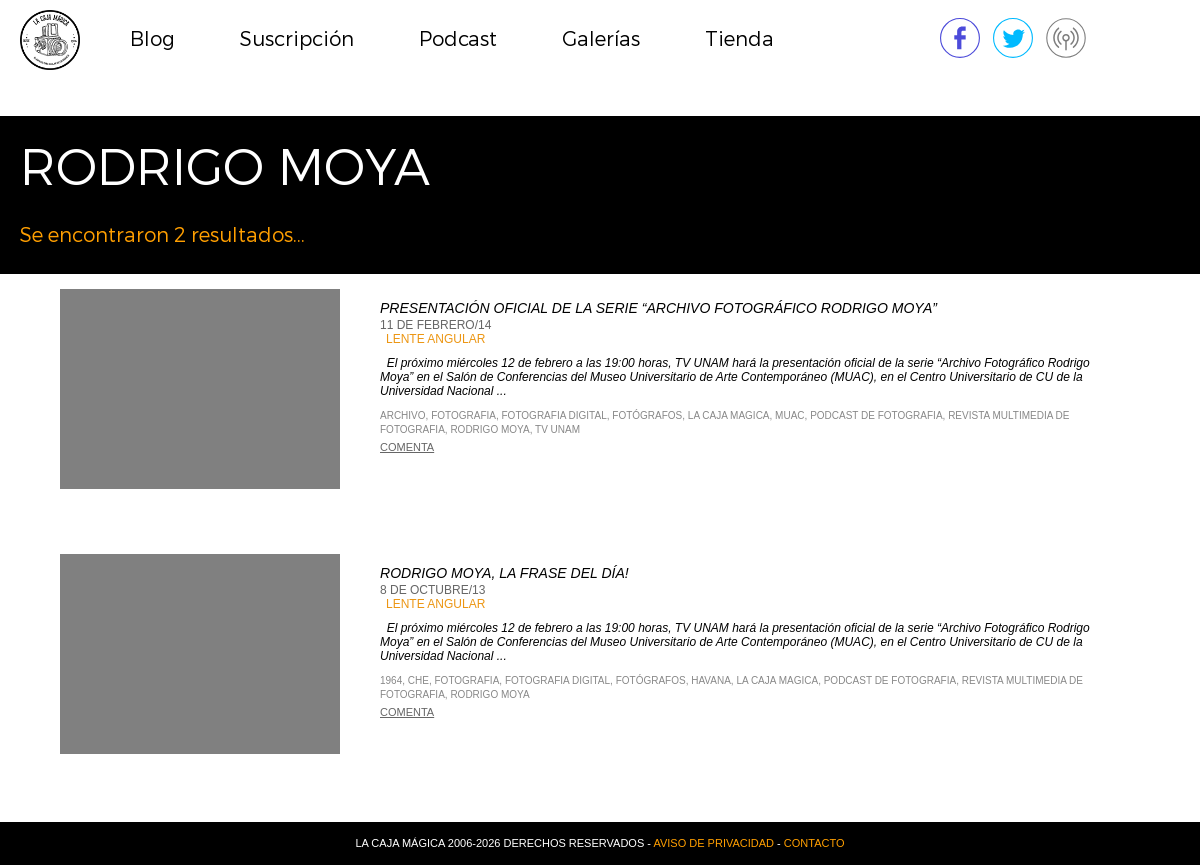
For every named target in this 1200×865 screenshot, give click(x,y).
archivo (403, 415)
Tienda (739, 39)
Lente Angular (435, 339)
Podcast (458, 39)
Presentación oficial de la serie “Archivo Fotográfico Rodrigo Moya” (658, 308)
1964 (391, 680)
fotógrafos (647, 415)
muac (789, 415)
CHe (418, 680)
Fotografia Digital (554, 415)
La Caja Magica (729, 415)
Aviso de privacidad (713, 843)
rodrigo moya (489, 429)
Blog (152, 39)
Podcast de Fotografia (876, 415)
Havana (711, 680)
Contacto (814, 843)
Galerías (601, 39)
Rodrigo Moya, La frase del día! (504, 573)
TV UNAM (557, 429)
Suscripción (297, 39)
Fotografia (463, 415)
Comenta (407, 447)
